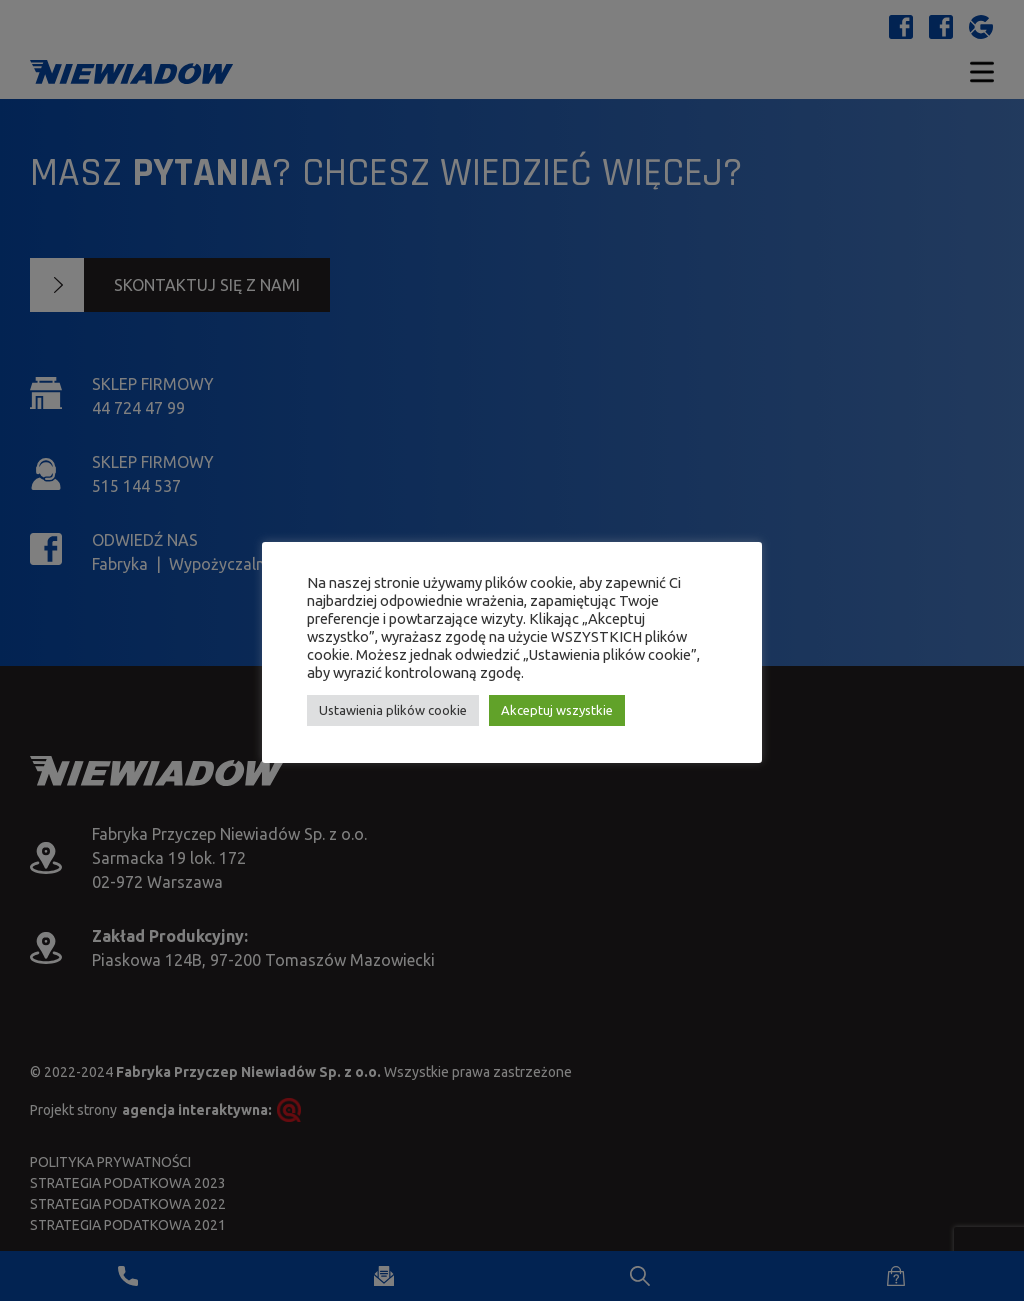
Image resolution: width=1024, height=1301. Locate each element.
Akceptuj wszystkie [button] (557, 710)
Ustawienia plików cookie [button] (393, 710)
